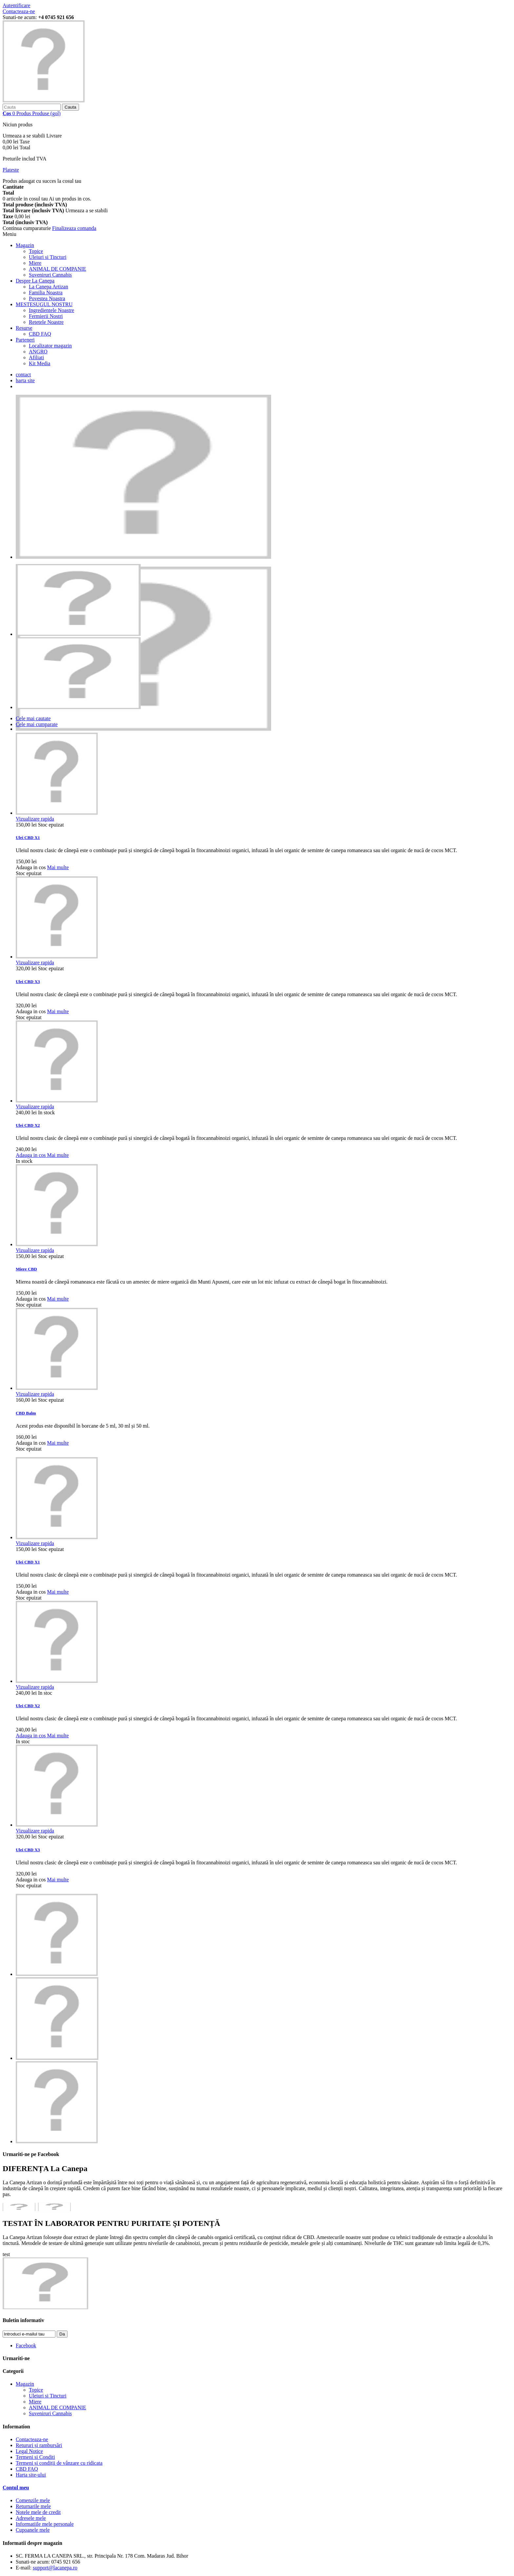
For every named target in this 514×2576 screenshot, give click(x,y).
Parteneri (25, 340)
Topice (36, 251)
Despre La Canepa (35, 280)
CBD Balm (26, 1413)
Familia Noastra (46, 292)
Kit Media (39, 363)
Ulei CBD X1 (28, 837)
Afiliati (36, 357)
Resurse (24, 328)
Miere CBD (26, 1269)
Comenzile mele (33, 2500)
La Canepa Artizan (48, 286)
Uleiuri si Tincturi (48, 257)
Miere (35, 263)
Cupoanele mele (33, 2530)
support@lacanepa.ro (55, 2567)
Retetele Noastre (46, 322)
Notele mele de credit (38, 2512)
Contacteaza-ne (19, 11)
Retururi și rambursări (39, 2445)
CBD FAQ (40, 334)
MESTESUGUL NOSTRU (44, 304)
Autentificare (16, 5)
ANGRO (38, 351)
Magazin (25, 245)
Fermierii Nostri (46, 316)
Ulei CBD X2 (28, 1125)
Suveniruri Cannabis (50, 275)
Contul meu (16, 2487)
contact (23, 374)
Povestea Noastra (47, 298)
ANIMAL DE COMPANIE (57, 269)
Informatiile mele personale (45, 2524)
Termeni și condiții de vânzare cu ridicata (59, 2463)
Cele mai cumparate (37, 724)
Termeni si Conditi (35, 2457)
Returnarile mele (33, 2506)
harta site (25, 380)
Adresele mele (31, 2518)
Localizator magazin (50, 345)
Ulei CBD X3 (28, 981)
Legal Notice (29, 2451)
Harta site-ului (31, 2475)
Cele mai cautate (33, 718)
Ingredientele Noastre (51, 310)
